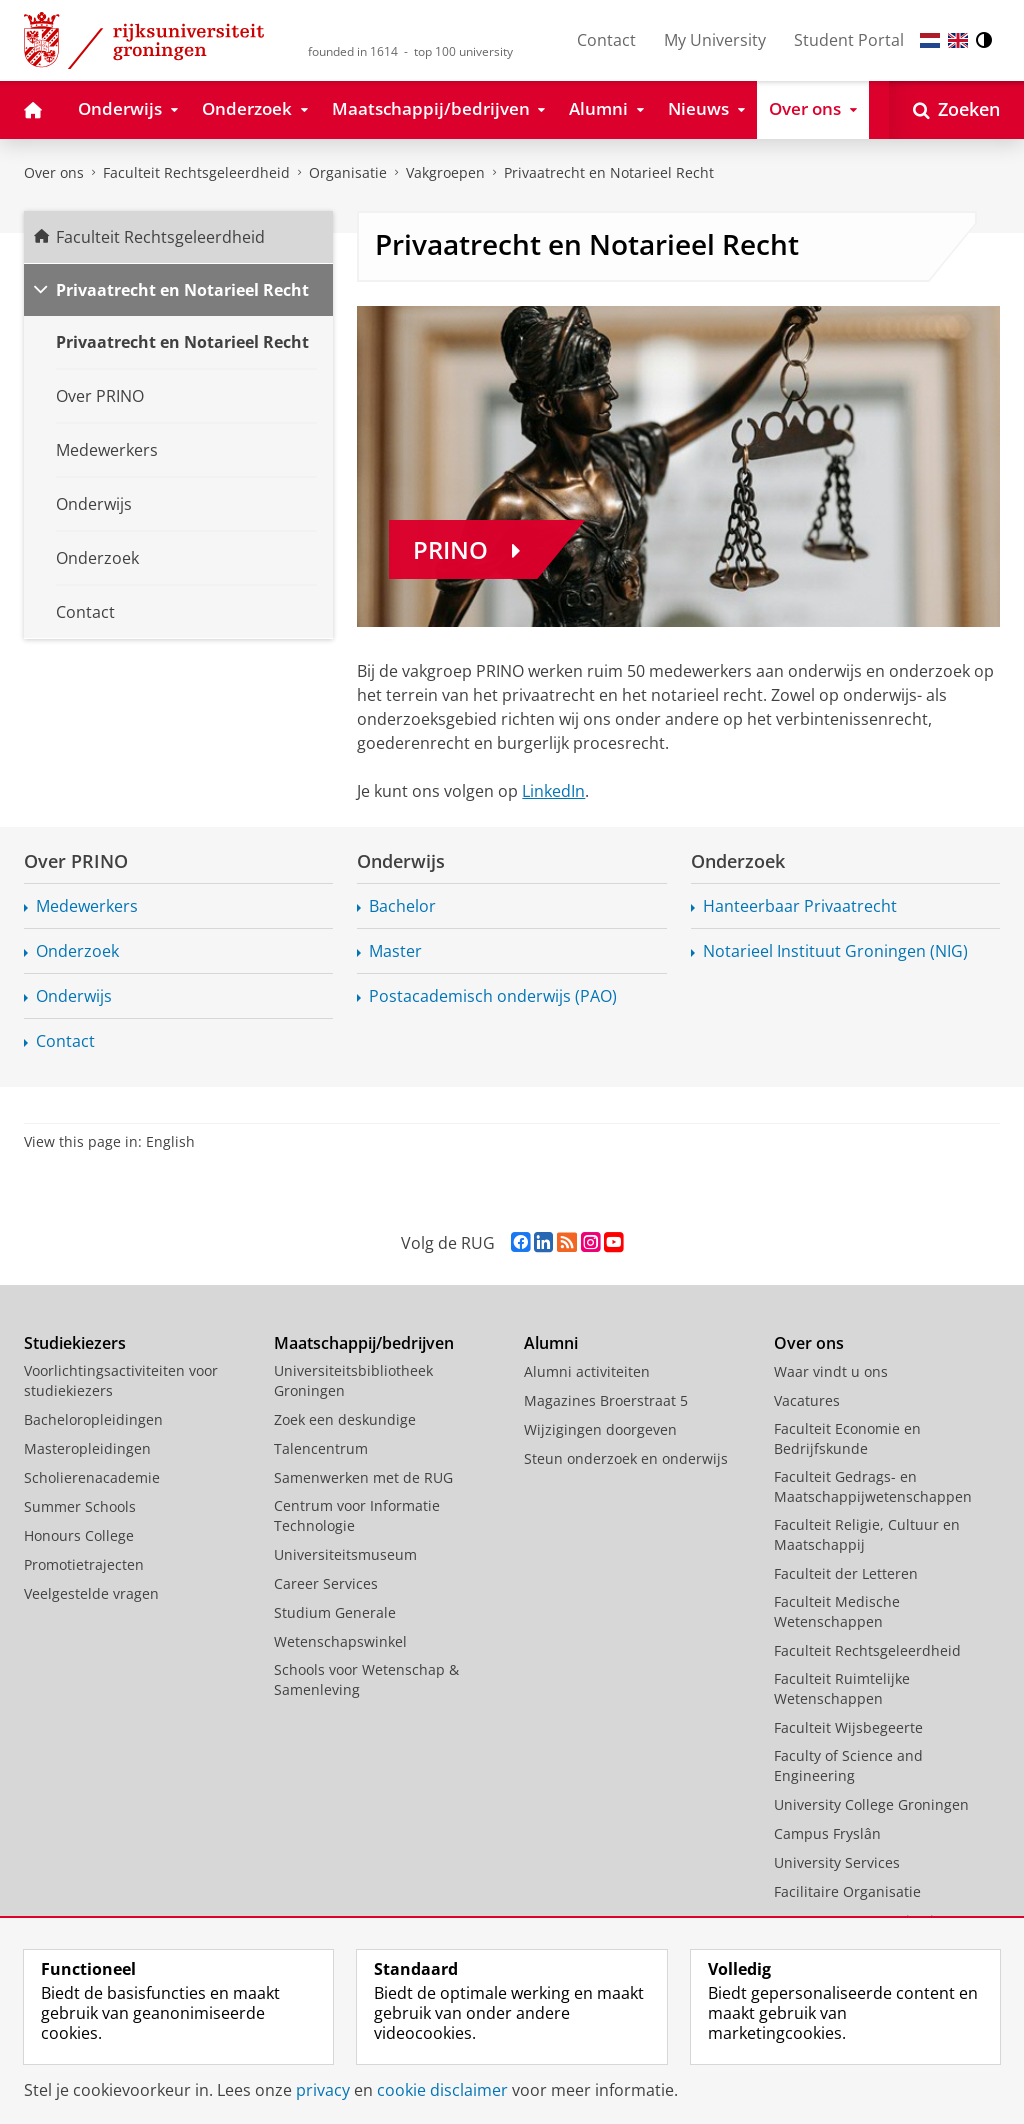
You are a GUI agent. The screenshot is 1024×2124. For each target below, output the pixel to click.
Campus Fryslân (827, 1833)
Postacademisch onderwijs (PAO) (493, 996)
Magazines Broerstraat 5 (606, 1400)
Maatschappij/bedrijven (364, 1343)
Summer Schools (80, 1506)
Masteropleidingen (87, 1448)
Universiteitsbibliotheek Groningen (353, 1380)
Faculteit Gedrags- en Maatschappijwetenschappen (873, 1486)
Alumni (551, 1343)
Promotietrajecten (84, 1564)
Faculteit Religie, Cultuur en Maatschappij (867, 1534)
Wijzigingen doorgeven (600, 1429)
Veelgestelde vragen (91, 1593)
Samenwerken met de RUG (363, 1477)
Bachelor (402, 906)
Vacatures (807, 1400)
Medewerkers (87, 906)
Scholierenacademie (92, 1477)
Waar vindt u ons (831, 1371)
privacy (323, 2090)
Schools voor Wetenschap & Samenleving (366, 1679)
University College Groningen (871, 1804)
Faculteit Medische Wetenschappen (837, 1611)
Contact (606, 40)
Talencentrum (321, 1448)
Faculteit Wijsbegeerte (848, 1727)
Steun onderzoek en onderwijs (626, 1458)
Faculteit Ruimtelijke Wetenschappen (842, 1688)
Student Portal (849, 40)
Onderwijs (74, 996)
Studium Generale (335, 1612)
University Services (837, 1862)
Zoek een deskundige (345, 1419)
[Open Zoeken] (956, 110)
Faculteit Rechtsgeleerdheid (196, 172)
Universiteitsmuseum (345, 1554)
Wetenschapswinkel (340, 1641)
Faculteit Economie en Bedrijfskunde (847, 1438)
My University (715, 40)
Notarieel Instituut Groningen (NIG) (835, 951)
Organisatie (348, 172)
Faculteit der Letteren (846, 1573)
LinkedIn (553, 791)
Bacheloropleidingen (93, 1419)
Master (395, 951)
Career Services (326, 1583)
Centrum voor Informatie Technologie (357, 1515)
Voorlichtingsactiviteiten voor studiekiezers (121, 1380)
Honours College (79, 1535)
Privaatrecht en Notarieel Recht (609, 172)
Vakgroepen (445, 172)
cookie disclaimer (442, 2090)
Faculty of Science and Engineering (848, 1765)
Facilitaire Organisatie (847, 1891)
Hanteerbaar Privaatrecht (800, 906)
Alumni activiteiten (587, 1371)
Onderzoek (77, 951)
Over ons (54, 172)
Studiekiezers (75, 1343)
